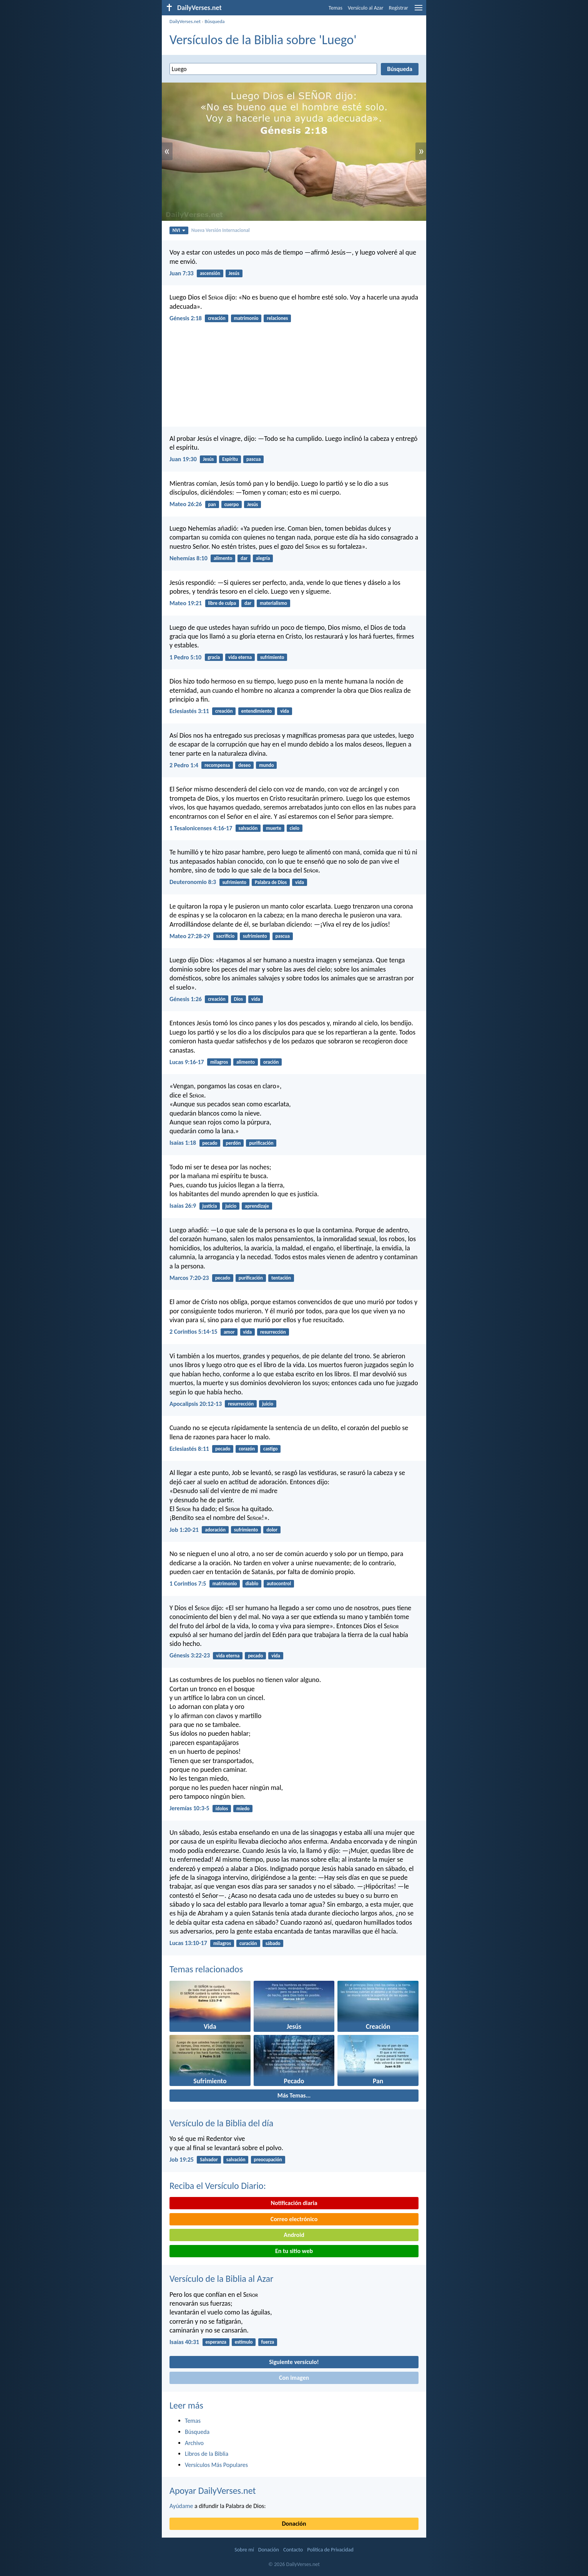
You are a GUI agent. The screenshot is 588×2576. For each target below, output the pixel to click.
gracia (214, 657)
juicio (230, 1206)
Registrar (398, 8)
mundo (266, 765)
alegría (263, 558)
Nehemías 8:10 (188, 558)
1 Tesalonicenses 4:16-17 (200, 828)
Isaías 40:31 (184, 2342)
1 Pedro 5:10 (185, 657)
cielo (294, 828)
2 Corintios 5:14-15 (193, 1331)
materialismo (273, 603)
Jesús (234, 273)
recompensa (217, 765)
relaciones (277, 318)
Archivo (194, 2443)
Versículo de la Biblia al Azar (221, 2278)
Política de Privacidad (330, 2549)
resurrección (273, 1332)
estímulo (244, 2342)
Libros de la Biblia (206, 2453)
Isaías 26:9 (182, 1205)
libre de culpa (222, 603)
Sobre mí (244, 2549)
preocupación (268, 2159)
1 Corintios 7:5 (187, 1583)
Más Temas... (294, 2095)
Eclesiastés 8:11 (189, 1448)
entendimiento (256, 711)
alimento (223, 558)
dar (244, 558)
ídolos (222, 1808)
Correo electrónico (294, 2219)
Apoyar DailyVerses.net (212, 2490)
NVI (179, 230)
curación (248, 1943)
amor (229, 1332)
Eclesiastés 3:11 (189, 711)
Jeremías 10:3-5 (189, 1808)
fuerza (267, 2342)
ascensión (210, 273)
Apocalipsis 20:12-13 (195, 1403)
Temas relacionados (206, 1969)
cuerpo (231, 504)
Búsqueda (214, 21)
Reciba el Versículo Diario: (217, 2185)
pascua (253, 459)
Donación (294, 2523)
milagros (219, 1062)
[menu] (418, 10)
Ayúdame (181, 2506)
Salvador (209, 2159)
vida (284, 711)
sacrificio (225, 936)
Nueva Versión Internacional (220, 230)
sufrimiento (272, 657)
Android (294, 2234)
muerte (273, 828)
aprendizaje (257, 1206)
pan (212, 504)
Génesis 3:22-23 (189, 1655)
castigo (270, 1449)
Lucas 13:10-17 (188, 1943)
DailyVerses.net (185, 21)
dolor (271, 1530)
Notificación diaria (294, 2203)
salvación (248, 828)
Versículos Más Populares (216, 2464)
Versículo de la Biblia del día (221, 2123)
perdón (233, 1143)
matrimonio (246, 318)
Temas (335, 8)
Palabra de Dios (271, 882)
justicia (209, 1206)
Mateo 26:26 (185, 504)
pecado (209, 1143)
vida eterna (240, 657)
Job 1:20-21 (184, 1529)
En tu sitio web (294, 2251)
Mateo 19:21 (185, 603)
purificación (261, 1143)
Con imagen (294, 2377)
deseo (244, 765)
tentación (281, 1278)
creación (216, 318)
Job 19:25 (181, 2159)
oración (271, 1062)
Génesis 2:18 (185, 318)
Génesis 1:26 (185, 999)
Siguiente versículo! (294, 2362)
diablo (251, 1583)
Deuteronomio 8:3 (192, 882)
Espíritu (230, 459)
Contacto (293, 2549)
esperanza (215, 2342)
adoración (215, 1530)
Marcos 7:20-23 (189, 1277)
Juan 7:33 (181, 273)
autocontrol (279, 1583)
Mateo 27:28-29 (189, 936)
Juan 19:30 (183, 459)
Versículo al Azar (366, 8)
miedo (242, 1808)
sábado (273, 1943)
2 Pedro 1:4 (183, 765)
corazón (247, 1449)
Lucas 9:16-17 (186, 1062)
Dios (238, 999)
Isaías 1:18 (182, 1142)
